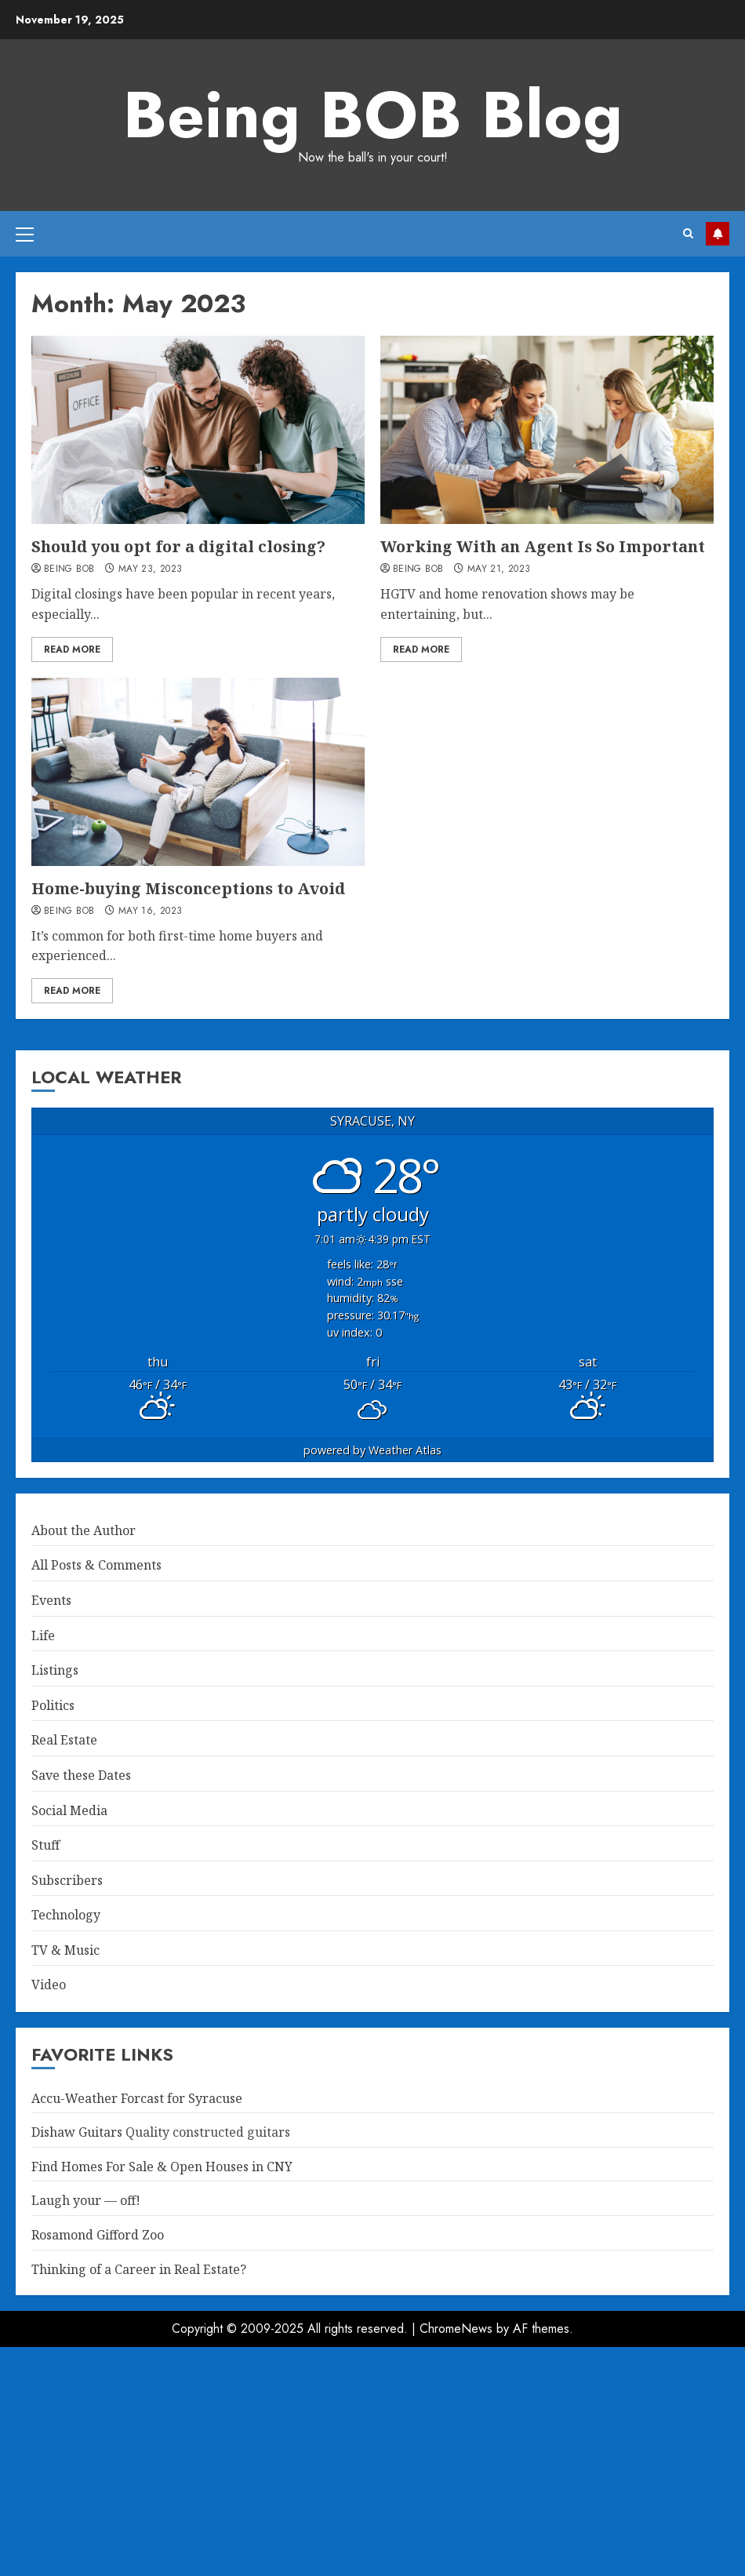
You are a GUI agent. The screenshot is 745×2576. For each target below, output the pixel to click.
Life (43, 1635)
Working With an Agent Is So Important (542, 546)
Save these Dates (81, 1775)
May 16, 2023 (150, 911)
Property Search (717, 234)
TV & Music (65, 1950)
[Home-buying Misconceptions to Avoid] (198, 772)
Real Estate (64, 1739)
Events (51, 1600)
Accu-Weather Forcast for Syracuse (136, 2098)
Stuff (45, 1845)
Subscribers (67, 1880)
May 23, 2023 (150, 569)
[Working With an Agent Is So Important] (547, 430)
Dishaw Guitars (76, 2132)
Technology (65, 1914)
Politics (52, 1705)
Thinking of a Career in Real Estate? (138, 2269)
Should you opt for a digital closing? (178, 546)
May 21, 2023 (498, 569)
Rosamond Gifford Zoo (97, 2234)
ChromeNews (456, 2328)
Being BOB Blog (373, 114)
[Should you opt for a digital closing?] (198, 430)
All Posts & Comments (96, 1565)
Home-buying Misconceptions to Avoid (188, 888)
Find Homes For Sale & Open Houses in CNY (162, 2166)
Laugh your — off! (85, 2200)
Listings (54, 1670)
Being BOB (69, 569)
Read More (72, 649)
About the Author (83, 1530)
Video (48, 1984)
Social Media (69, 1810)
